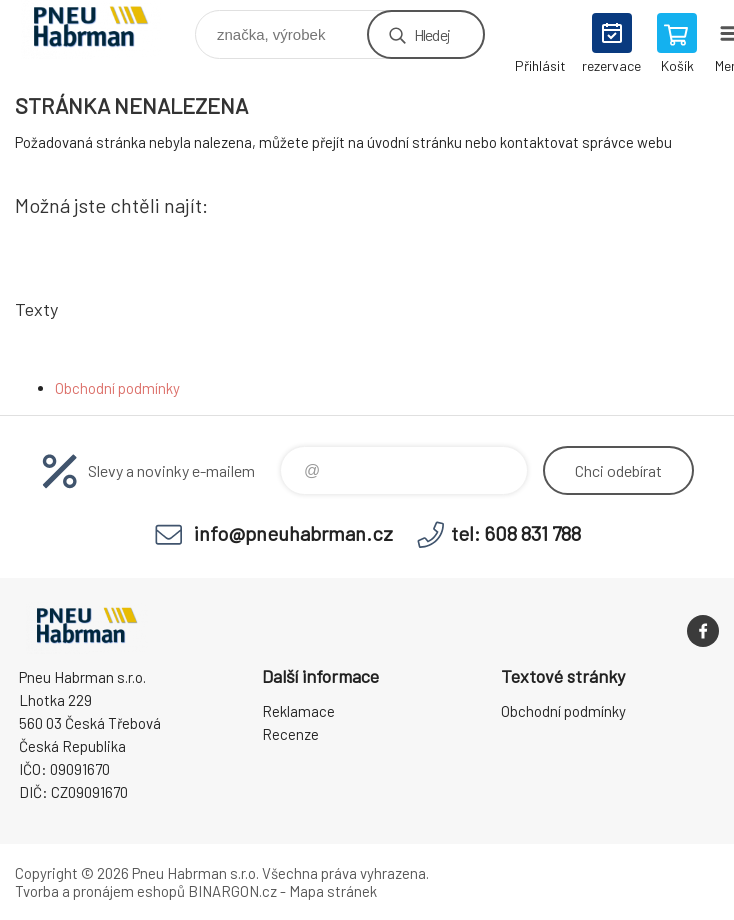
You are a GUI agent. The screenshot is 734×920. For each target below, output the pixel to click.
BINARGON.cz (232, 891)
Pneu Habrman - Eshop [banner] (103, 29)
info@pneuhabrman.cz (293, 533)
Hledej (432, 34)
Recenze (290, 734)
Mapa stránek (333, 891)
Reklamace (298, 711)
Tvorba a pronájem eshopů (100, 891)
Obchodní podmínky (117, 388)
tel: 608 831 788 (516, 533)
